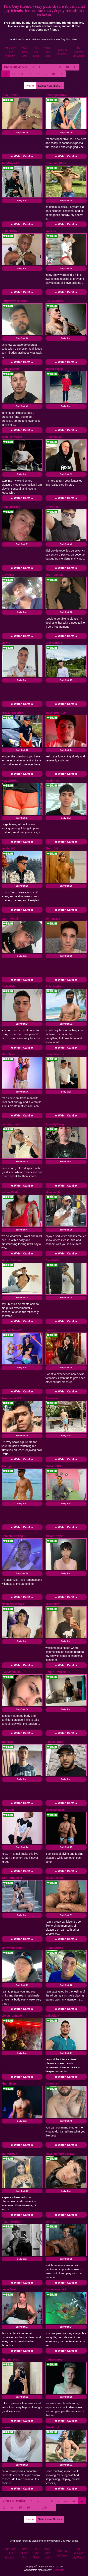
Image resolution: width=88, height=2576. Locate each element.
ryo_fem (50, 1330)
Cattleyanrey (53, 2359)
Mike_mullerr (54, 1192)
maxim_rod (52, 780)
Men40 (6, 642)
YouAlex (50, 231)
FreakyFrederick (12, 712)
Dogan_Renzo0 (55, 1672)
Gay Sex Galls (47, 51)
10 (67, 67)
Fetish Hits (58, 2570)
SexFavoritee (54, 301)
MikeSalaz (52, 1604)
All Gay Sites (36, 51)
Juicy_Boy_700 (55, 712)
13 (13, 73)
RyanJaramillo (11, 1672)
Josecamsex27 (11, 1398)
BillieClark (52, 2015)
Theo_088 (51, 848)
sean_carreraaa (12, 437)
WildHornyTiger (12, 1877)
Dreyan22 (8, 574)
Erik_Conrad (53, 642)
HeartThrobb (10, 780)
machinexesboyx (13, 1604)
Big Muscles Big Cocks (78, 51)
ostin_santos (54, 574)
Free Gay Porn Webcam (10, 51)
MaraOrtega (9, 2153)
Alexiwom (51, 1398)
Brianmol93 (53, 437)
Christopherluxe (56, 95)
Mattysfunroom (12, 1947)
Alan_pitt (8, 1466)
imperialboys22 (12, 1330)
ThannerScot (10, 2359)
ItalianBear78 (54, 1877)
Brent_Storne (54, 1947)
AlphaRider (9, 986)
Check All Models (15, 67)
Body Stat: (22, 132)
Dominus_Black (55, 163)
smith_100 (8, 848)
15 (29, 73)
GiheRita (51, 2083)
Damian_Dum (54, 1741)
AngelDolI (8, 1809)
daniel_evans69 (55, 2289)
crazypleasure (54, 1054)
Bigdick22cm (10, 368)
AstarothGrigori (12, 2221)
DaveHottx (52, 1260)
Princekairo (9, 231)
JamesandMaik (55, 1809)
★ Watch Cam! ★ (22, 156)
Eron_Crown (10, 95)
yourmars (51, 2221)
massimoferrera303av (59, 2153)
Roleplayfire (53, 986)
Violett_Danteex (12, 2015)
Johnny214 (52, 918)
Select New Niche (50, 85)
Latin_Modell (10, 918)
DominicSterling (12, 1536)
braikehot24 (53, 1466)
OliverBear (52, 506)
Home (30, 85)
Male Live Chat (24, 51)
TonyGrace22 (10, 163)
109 (54, 73)
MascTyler (8, 1054)
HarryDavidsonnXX (14, 301)
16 (38, 73)
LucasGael (9, 2289)
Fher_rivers (9, 2083)
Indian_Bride (10, 1192)
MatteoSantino (11, 1260)
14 (21, 73)
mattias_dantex (12, 1124)
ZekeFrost (52, 2427)
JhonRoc (8, 1741)
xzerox (6, 2427)
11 (75, 67)
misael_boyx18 (55, 1536)
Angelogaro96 (11, 506)
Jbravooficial (54, 368)
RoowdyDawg (54, 1124)
